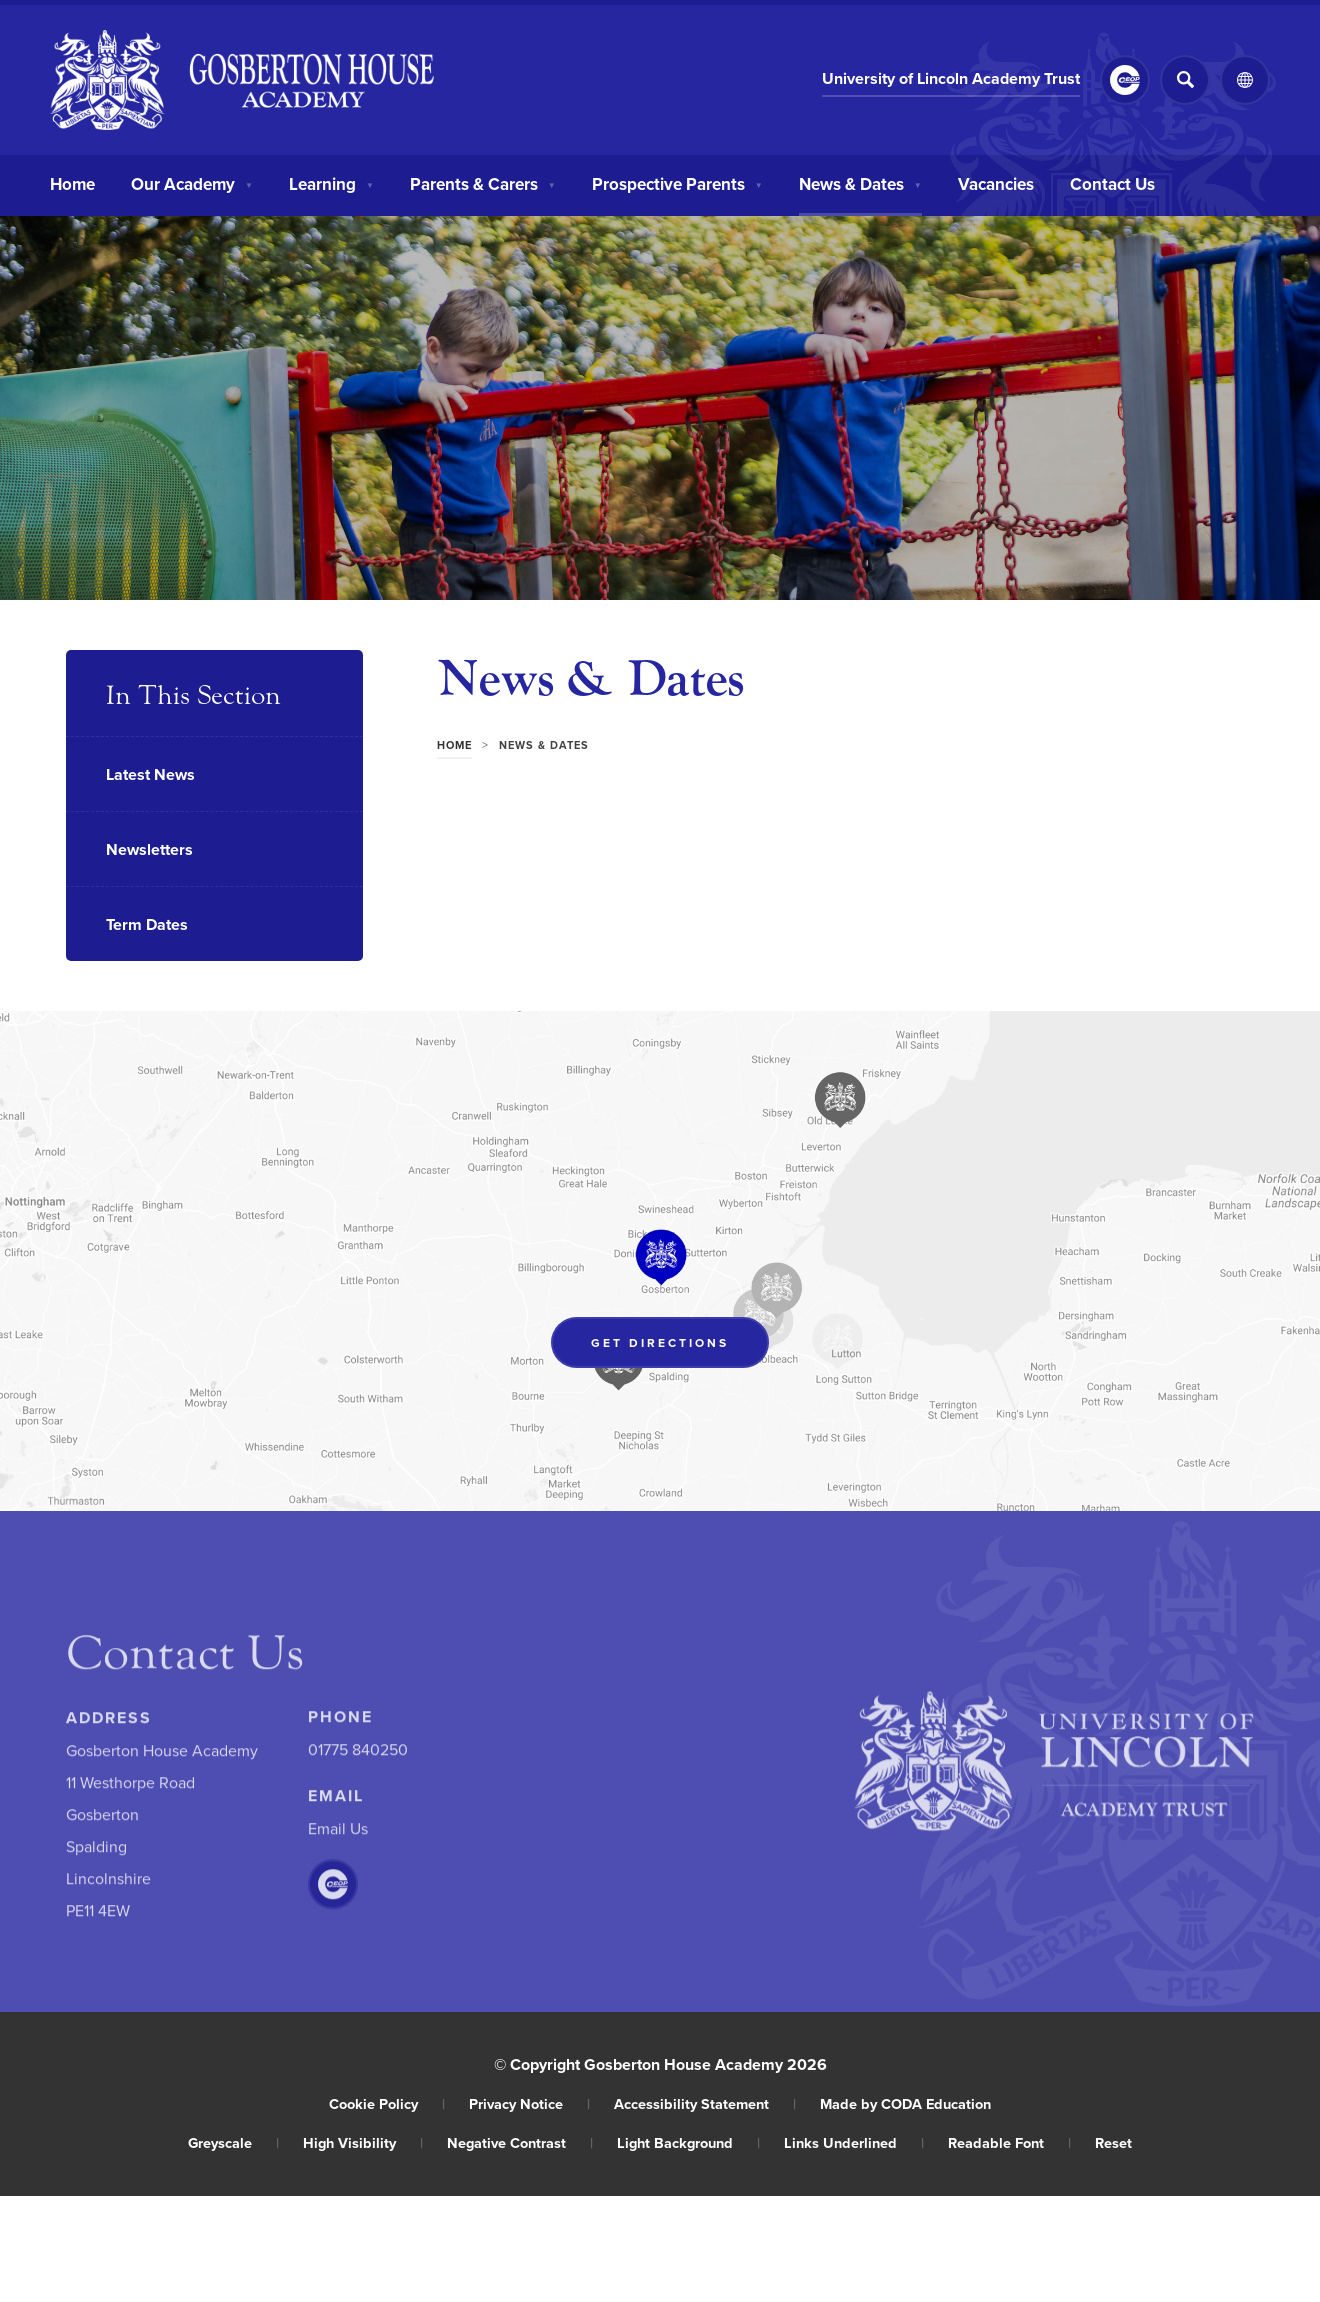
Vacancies (996, 182)
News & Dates (860, 182)
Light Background (688, 2142)
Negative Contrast (520, 2142)
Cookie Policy (387, 2103)
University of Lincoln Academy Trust (951, 80)
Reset (1113, 2142)
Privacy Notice (529, 2103)
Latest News (150, 774)
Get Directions (680, 1346)
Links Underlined (854, 2142)
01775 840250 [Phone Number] (358, 1755)
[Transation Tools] (1245, 80)
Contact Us (1112, 182)
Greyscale (233, 2142)
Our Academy (192, 182)
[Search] (1185, 80)
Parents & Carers (483, 182)
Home (72, 182)
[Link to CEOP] (1125, 80)
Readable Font (1009, 2142)
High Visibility (363, 2142)
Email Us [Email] (338, 1834)
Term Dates (147, 924)
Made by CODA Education (905, 2103)
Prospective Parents (677, 182)
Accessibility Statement (705, 2103)
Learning (331, 182)
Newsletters (149, 849)
